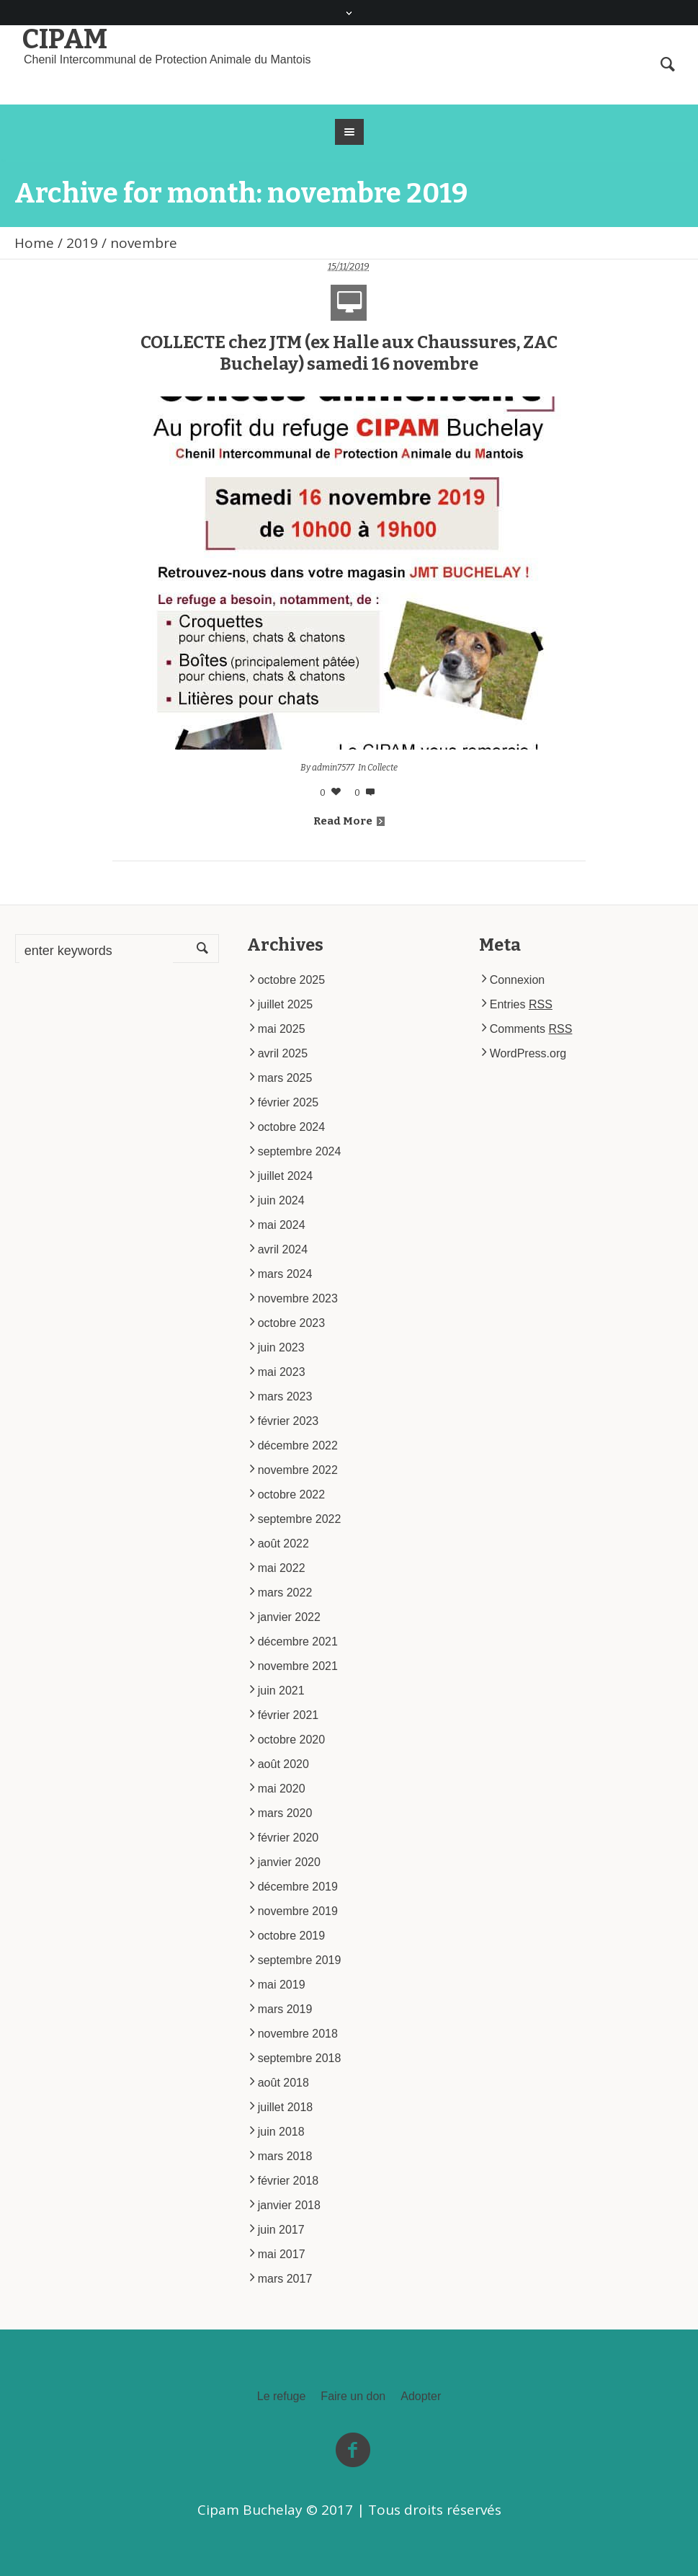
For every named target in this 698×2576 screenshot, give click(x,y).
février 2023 (288, 1421)
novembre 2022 (298, 1470)
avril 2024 (283, 1249)
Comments (531, 1029)
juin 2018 (281, 2132)
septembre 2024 (299, 1151)
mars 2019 (285, 2009)
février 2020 (288, 1837)
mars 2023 (285, 1396)
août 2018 (283, 2083)
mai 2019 (281, 1984)
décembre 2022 (298, 1445)
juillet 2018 (285, 2107)
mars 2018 (285, 2156)
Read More (349, 820)
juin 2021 (281, 1690)
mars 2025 (285, 1078)
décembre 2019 (298, 1886)
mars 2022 (285, 1592)
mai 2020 (281, 1788)
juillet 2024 (285, 1176)
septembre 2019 (299, 1960)
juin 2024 (281, 1200)
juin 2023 (281, 1347)
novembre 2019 (298, 1911)
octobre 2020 (291, 1739)
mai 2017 (281, 2254)
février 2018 (288, 2181)
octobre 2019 (291, 1935)
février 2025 (288, 1102)
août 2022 (283, 1543)
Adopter (421, 2396)
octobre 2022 (291, 1494)
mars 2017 (285, 2279)
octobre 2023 (291, 1323)
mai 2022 (281, 1568)
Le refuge (281, 2396)
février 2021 (288, 1715)
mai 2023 (281, 1372)
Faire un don (353, 2396)
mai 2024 (281, 1225)
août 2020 (283, 1764)
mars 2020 (285, 1813)
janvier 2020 (289, 1862)
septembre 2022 (299, 1519)
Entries (521, 1004)
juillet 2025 (285, 1004)
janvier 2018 (289, 2205)
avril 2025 (283, 1053)
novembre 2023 (298, 1298)
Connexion (517, 980)
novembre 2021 (298, 1666)
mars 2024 (285, 1274)
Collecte (382, 768)
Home (34, 243)
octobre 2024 (291, 1127)
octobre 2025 (291, 980)
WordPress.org (528, 1053)
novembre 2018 (298, 2034)
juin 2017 (281, 2230)
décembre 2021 (298, 1641)
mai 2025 (281, 1029)
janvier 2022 (289, 1617)
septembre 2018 (299, 2058)
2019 (82, 243)
